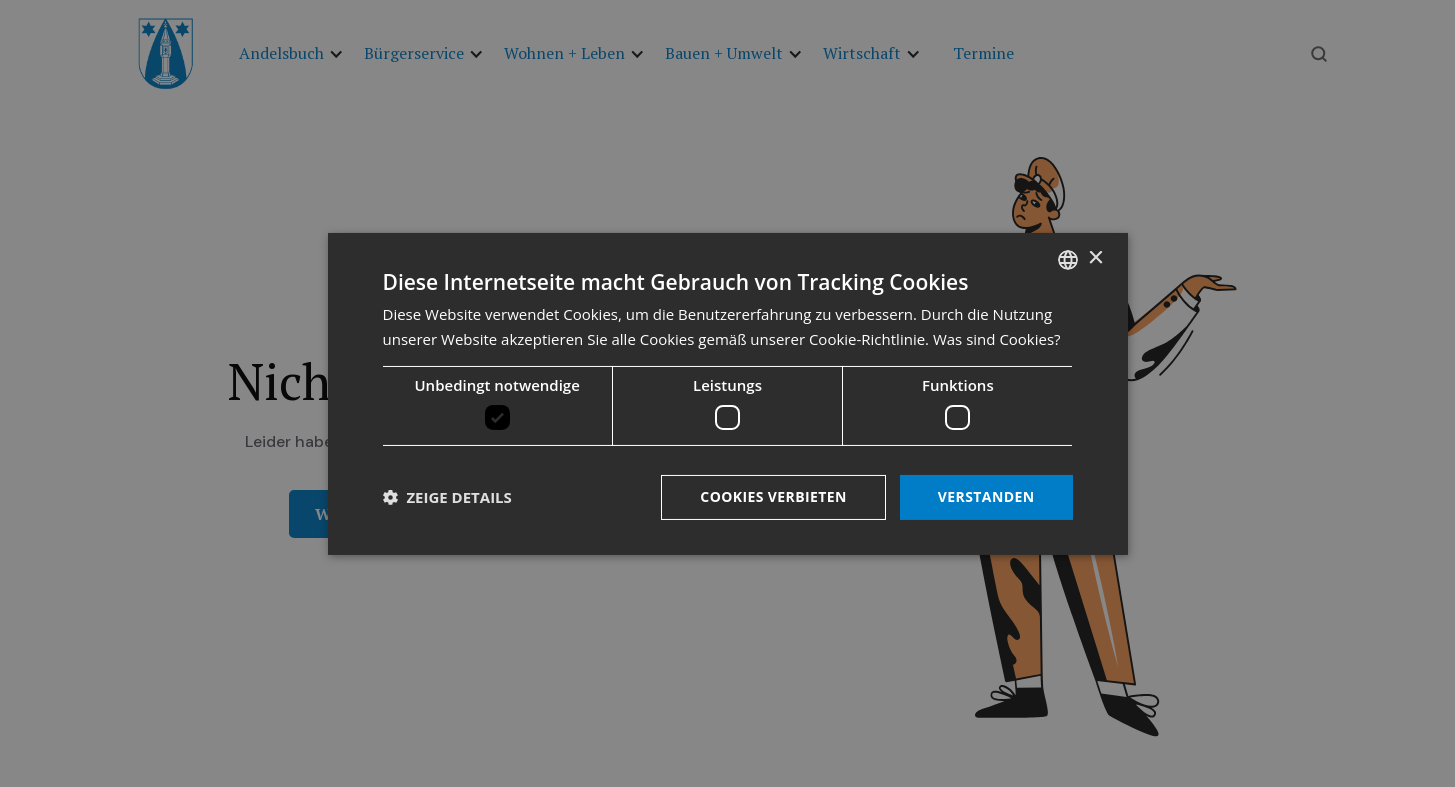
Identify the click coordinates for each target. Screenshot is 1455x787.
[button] (447, 497)
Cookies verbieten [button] (773, 496)
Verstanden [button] (986, 496)
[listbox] (1068, 259)
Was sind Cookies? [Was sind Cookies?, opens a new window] (997, 339)
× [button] (1095, 258)
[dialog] (728, 393)
